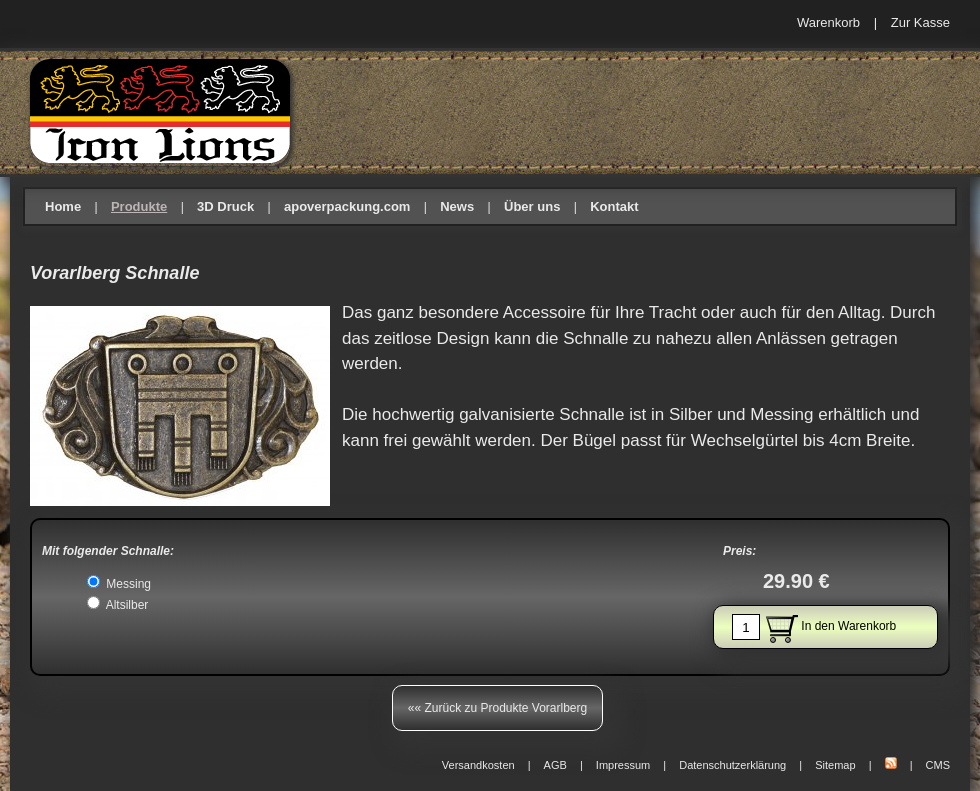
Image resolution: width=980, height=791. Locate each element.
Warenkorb (828, 22)
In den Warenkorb (814, 627)
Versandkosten (478, 765)
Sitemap (835, 765)
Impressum (623, 765)
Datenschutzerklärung (732, 765)
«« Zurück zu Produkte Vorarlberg (497, 708)
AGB (555, 765)
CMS (938, 765)
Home (63, 206)
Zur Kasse (920, 22)
